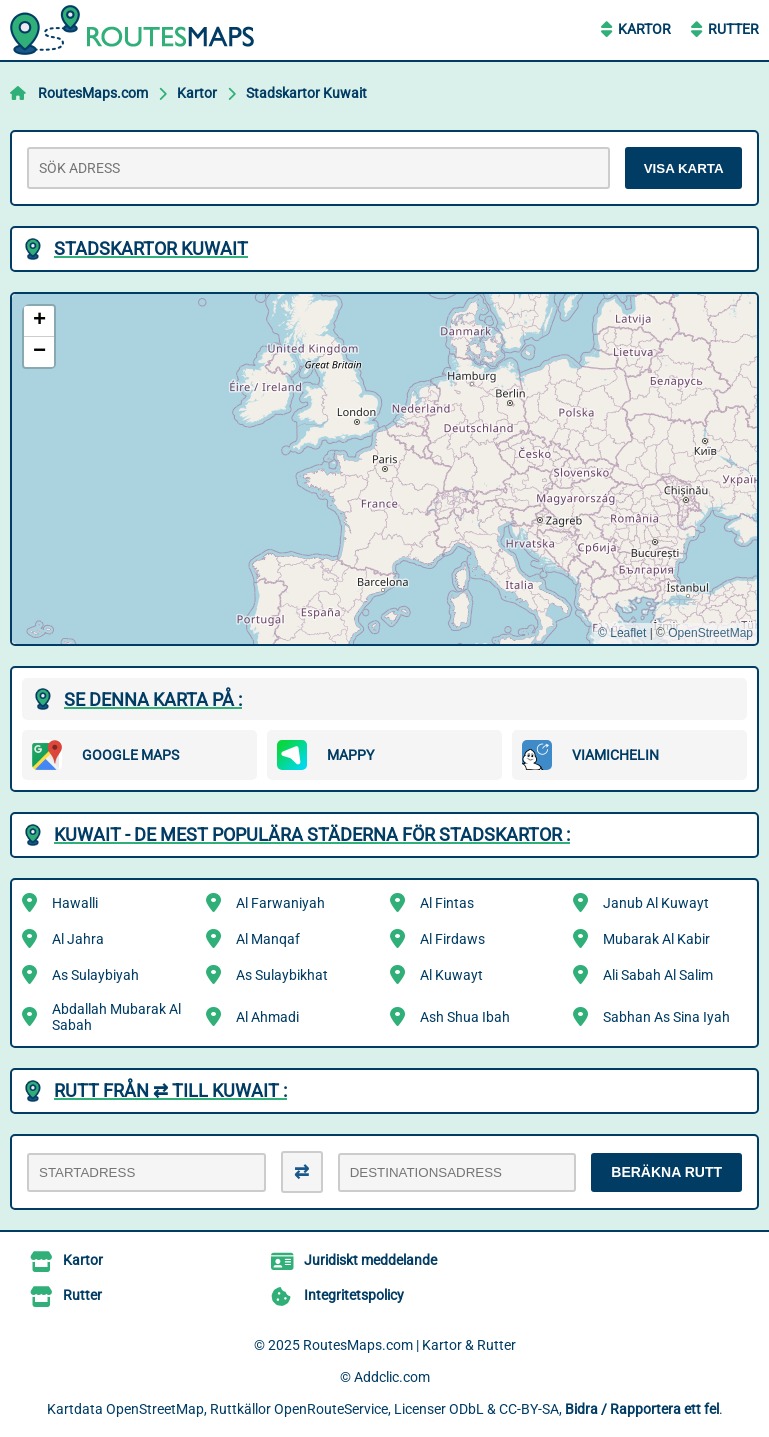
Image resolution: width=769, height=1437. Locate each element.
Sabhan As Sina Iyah (666, 1017)
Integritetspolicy (354, 1295)
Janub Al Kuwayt (656, 903)
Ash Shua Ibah (465, 1017)
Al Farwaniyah (280, 903)
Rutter (733, 29)
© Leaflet (622, 633)
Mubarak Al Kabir (656, 939)
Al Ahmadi (267, 1017)
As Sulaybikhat (282, 975)
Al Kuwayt (451, 975)
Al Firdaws (452, 939)
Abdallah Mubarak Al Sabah (116, 1017)
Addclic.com (392, 1377)
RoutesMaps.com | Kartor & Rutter (409, 1345)
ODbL (466, 1409)
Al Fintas (447, 903)
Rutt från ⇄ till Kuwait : (170, 1090)
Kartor (644, 29)
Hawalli (75, 903)
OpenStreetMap (710, 633)
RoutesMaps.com (93, 93)
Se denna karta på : (153, 699)
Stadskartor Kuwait (306, 93)
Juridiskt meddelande (370, 1260)
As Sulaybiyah (95, 975)
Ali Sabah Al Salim (658, 975)
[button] (39, 321)
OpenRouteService (331, 1409)
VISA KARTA (684, 168)
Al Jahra (78, 939)
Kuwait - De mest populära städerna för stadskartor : (312, 834)
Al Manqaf (268, 939)
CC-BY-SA (529, 1409)
